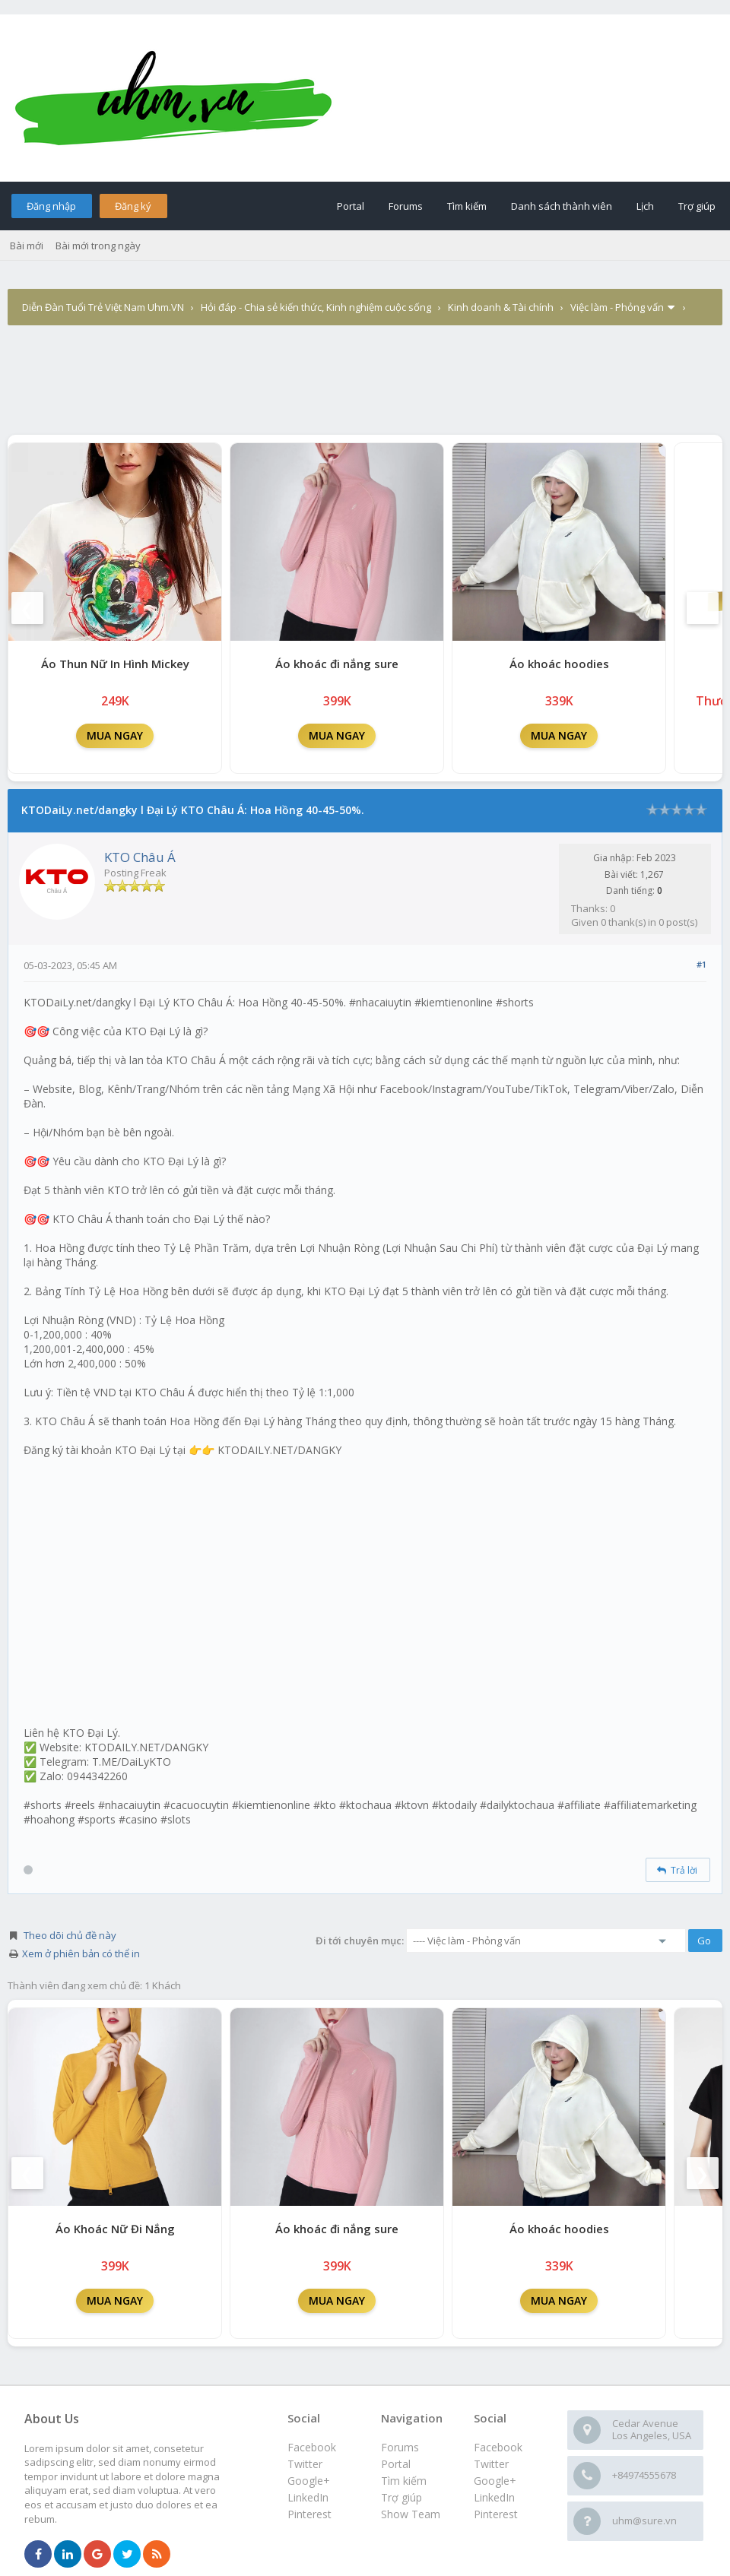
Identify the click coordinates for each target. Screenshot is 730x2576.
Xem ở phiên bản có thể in (81, 1953)
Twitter (491, 2464)
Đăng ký (133, 206)
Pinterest (496, 2514)
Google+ (495, 2480)
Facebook (498, 2447)
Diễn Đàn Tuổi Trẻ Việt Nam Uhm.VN (103, 307)
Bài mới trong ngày (98, 245)
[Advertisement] (365, 369)
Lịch (645, 206)
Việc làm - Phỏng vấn (617, 307)
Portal (350, 206)
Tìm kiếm (467, 206)
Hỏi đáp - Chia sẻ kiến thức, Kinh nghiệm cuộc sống (316, 307)
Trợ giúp (697, 206)
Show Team (410, 2514)
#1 (701, 964)
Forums (406, 206)
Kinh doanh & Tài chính (501, 307)
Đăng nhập (51, 206)
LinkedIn (494, 2497)
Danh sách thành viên (561, 206)
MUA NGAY (115, 735)
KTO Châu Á (140, 857)
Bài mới (26, 245)
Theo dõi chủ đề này (70, 1935)
